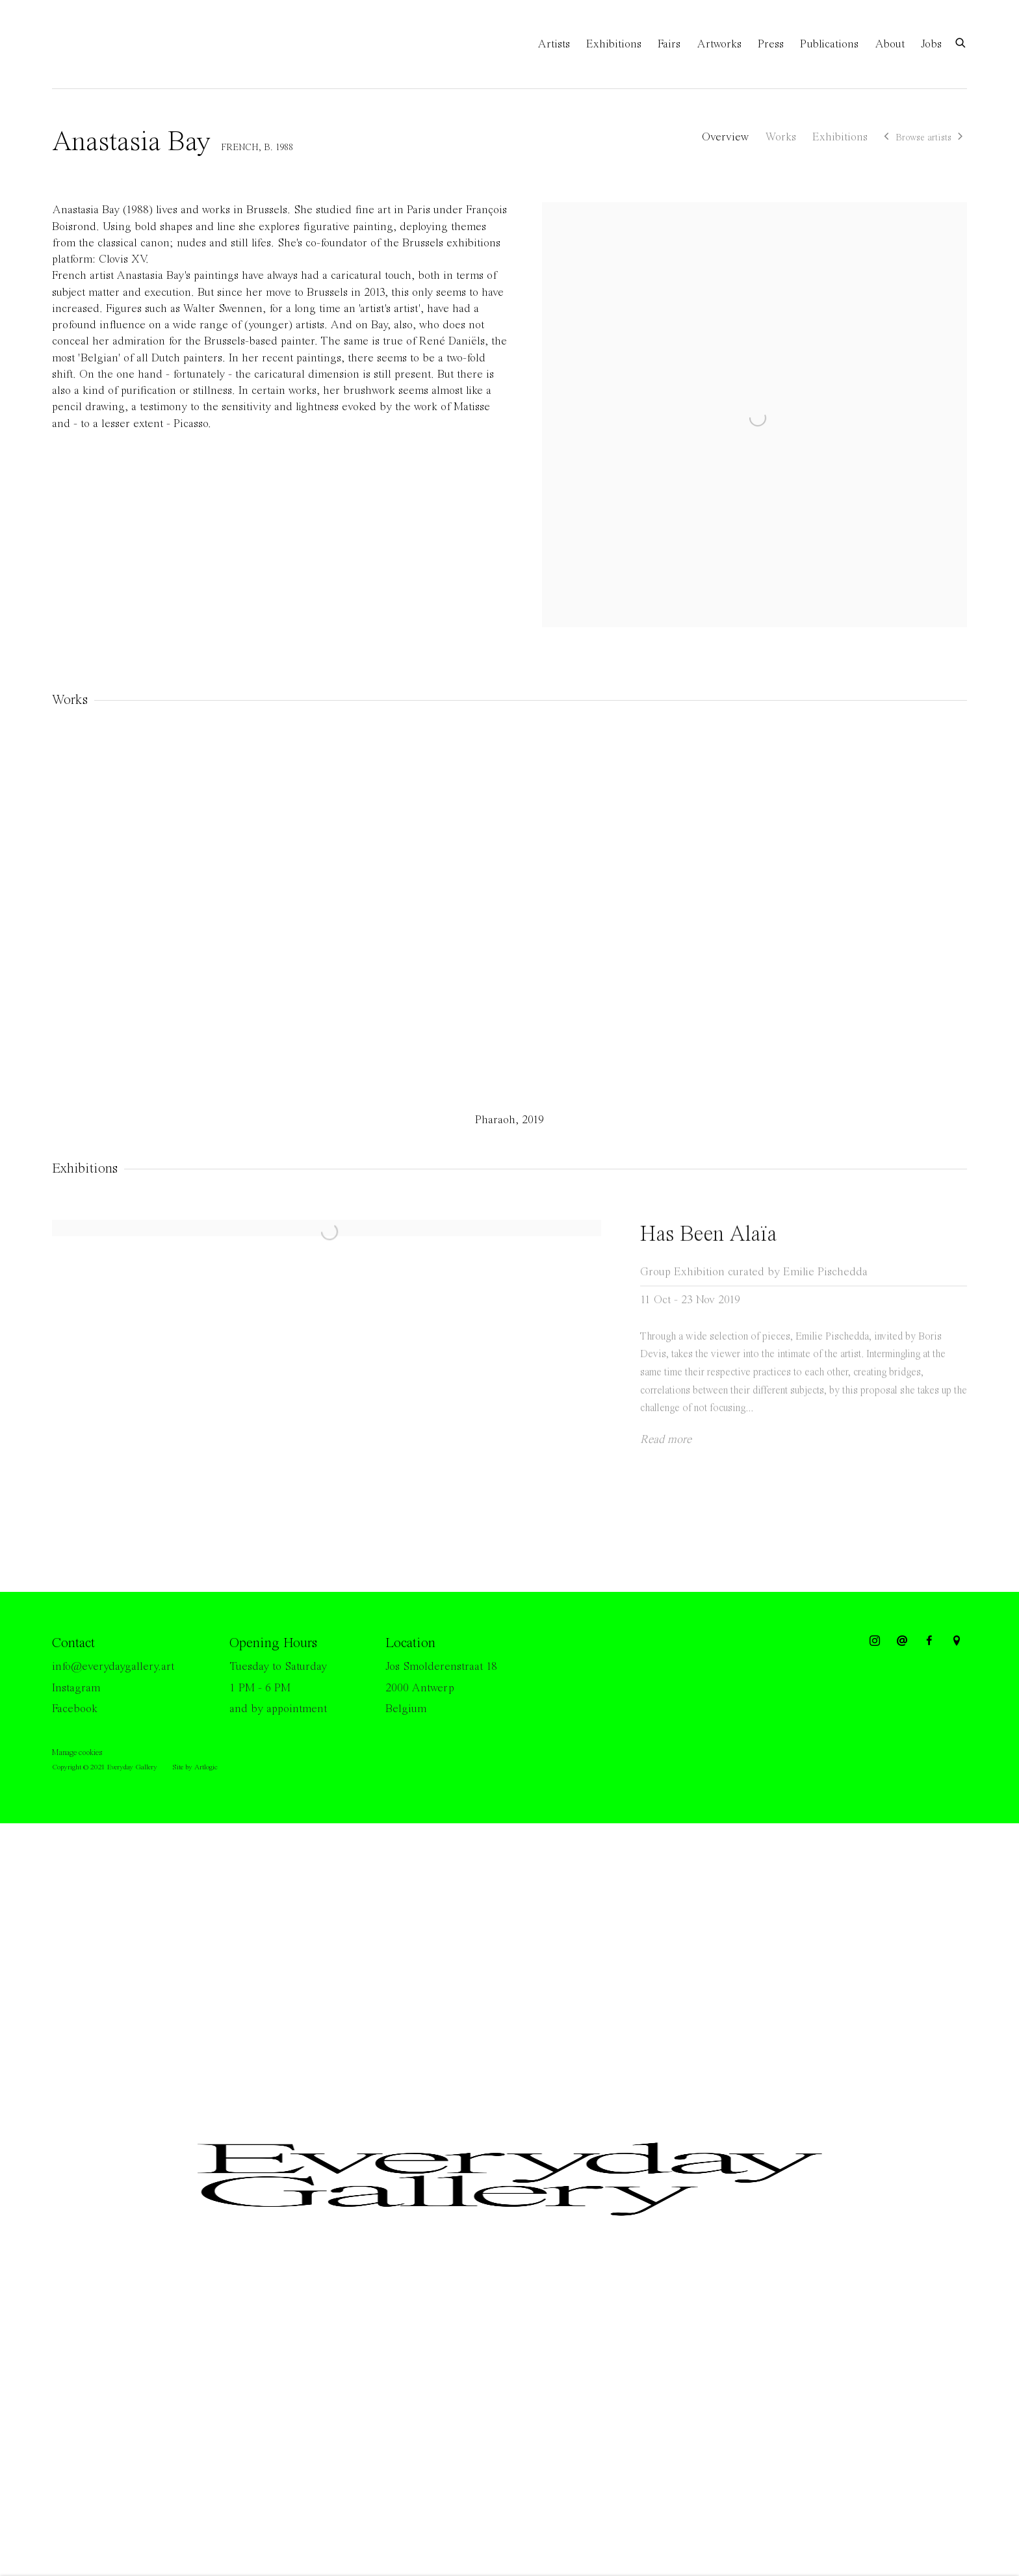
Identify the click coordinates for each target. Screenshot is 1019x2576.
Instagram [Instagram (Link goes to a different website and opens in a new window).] (76, 1688)
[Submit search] (961, 42)
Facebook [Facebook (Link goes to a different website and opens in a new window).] (74, 1709)
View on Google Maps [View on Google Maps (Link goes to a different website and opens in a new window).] (956, 1641)
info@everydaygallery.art (113, 1666)
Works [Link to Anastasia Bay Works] (780, 137)
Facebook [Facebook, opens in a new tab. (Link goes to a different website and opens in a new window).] (929, 1641)
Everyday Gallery (104, 44)
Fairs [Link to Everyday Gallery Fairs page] (669, 44)
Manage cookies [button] (77, 1753)
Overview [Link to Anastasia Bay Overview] (725, 137)
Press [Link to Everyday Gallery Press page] (771, 44)
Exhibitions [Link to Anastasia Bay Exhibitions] (840, 137)
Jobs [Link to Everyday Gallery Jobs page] (931, 44)
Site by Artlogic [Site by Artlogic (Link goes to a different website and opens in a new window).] (195, 1767)
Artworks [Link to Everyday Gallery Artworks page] (719, 44)
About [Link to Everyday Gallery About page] (890, 44)
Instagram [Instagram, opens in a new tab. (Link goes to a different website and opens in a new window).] (874, 1641)
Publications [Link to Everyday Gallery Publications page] (829, 44)
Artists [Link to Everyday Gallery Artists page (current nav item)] (553, 44)
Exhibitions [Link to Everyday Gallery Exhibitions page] (613, 44)
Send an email (902, 1641)
